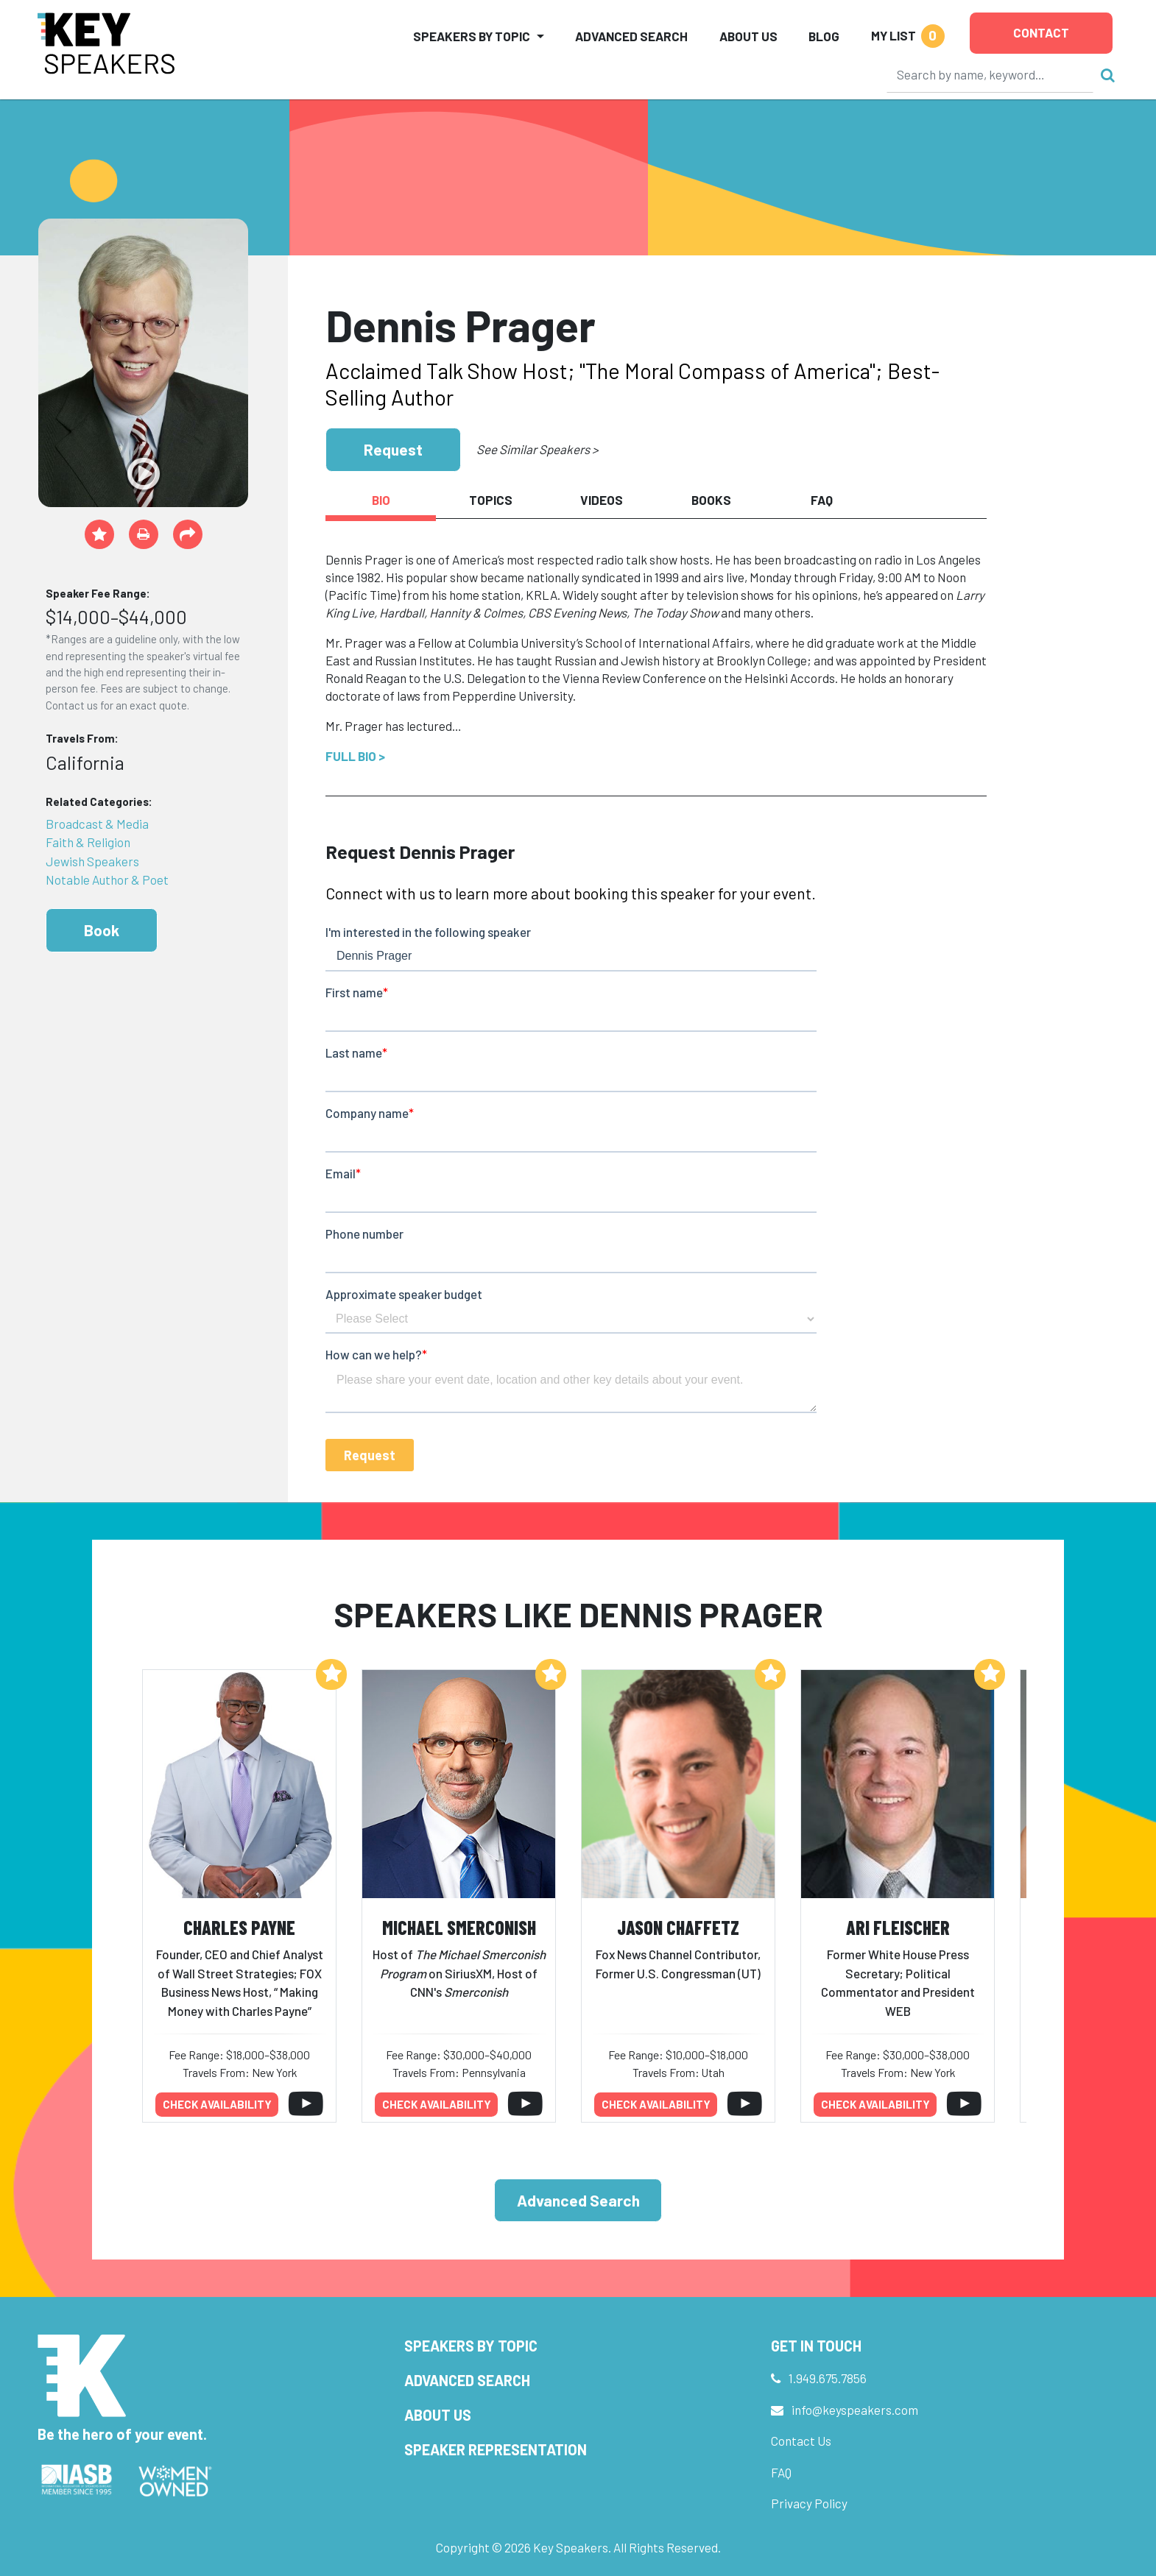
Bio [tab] (381, 499)
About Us (748, 36)
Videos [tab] (601, 499)
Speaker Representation (495, 2449)
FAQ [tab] (822, 499)
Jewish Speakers (92, 861)
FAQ (781, 2472)
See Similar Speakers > (537, 449)
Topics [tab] (490, 499)
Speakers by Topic (471, 2345)
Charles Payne (239, 1927)
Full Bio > (355, 756)
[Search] (990, 74)
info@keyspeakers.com (855, 2409)
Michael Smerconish (459, 1927)
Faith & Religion (88, 842)
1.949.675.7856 (828, 2378)
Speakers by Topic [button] (471, 36)
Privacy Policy (809, 2503)
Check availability (217, 2104)
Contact (1041, 32)
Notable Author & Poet (107, 879)
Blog (823, 36)
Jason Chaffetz (678, 1927)
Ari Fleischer (898, 1927)
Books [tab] (711, 499)
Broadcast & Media (97, 823)
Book (101, 930)
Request (393, 449)
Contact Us (801, 2440)
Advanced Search (631, 36)
